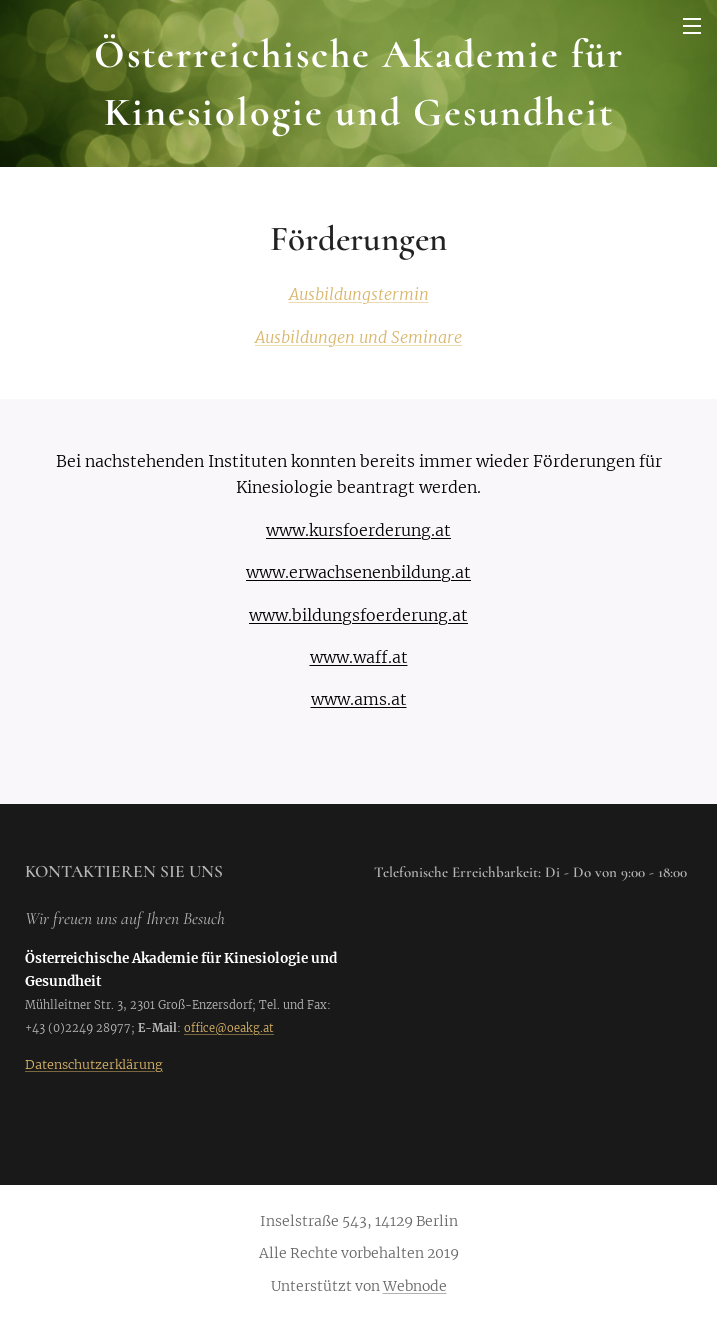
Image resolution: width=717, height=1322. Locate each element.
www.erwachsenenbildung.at (358, 572)
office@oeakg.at (229, 1028)
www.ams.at (359, 699)
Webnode (415, 1286)
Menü (692, 26)
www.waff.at (359, 657)
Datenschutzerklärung (94, 1064)
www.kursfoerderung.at (358, 530)
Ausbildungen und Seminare (358, 337)
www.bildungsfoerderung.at (358, 615)
